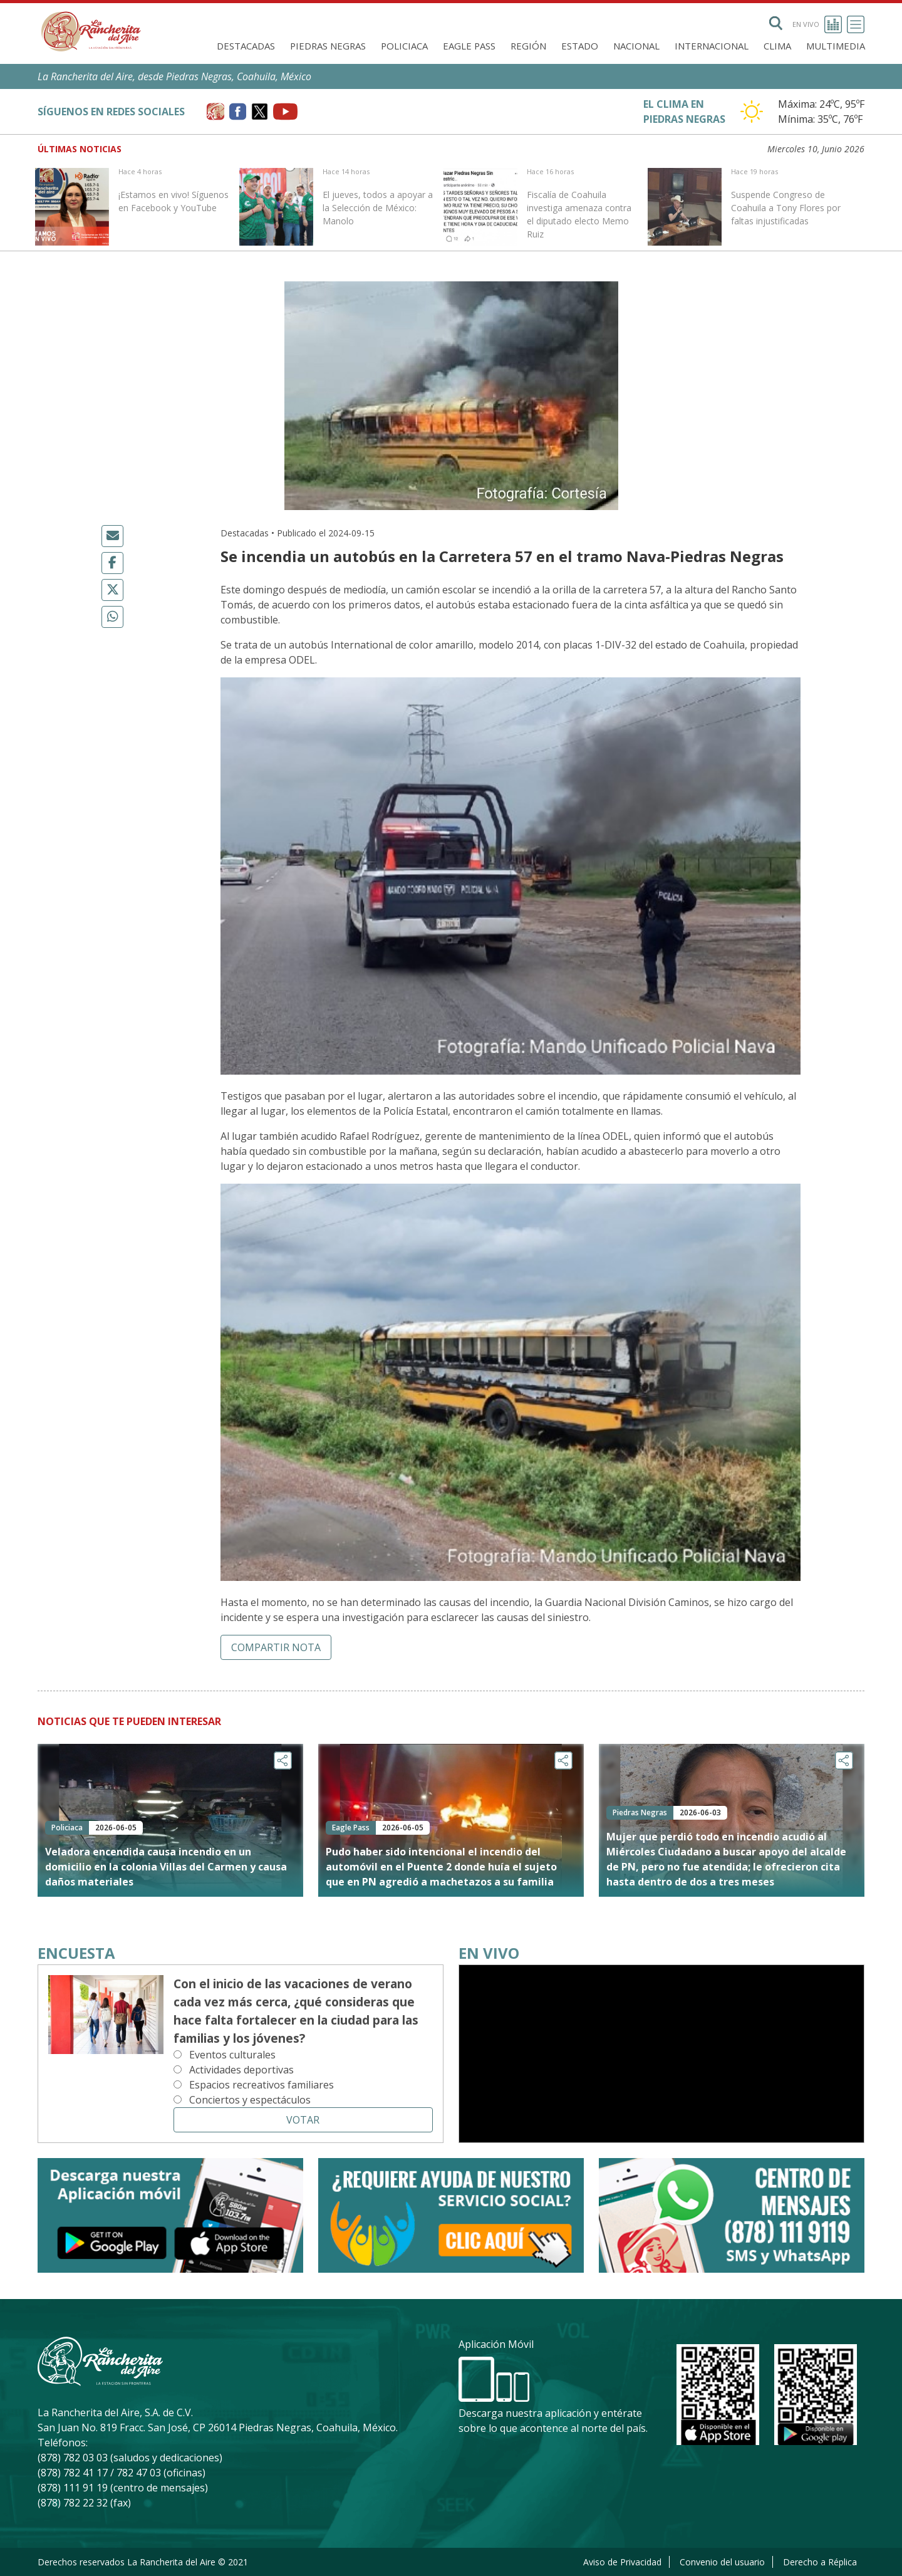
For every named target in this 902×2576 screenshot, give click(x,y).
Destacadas (246, 45)
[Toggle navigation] (855, 24)
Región (528, 45)
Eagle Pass (469, 45)
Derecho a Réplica (820, 2562)
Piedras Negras (328, 45)
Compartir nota (276, 1647)
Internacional (712, 45)
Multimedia (835, 45)
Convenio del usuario (722, 2562)
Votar (302, 2120)
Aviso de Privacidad (622, 2562)
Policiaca (404, 45)
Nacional (636, 45)
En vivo (817, 24)
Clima (777, 45)
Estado (579, 45)
